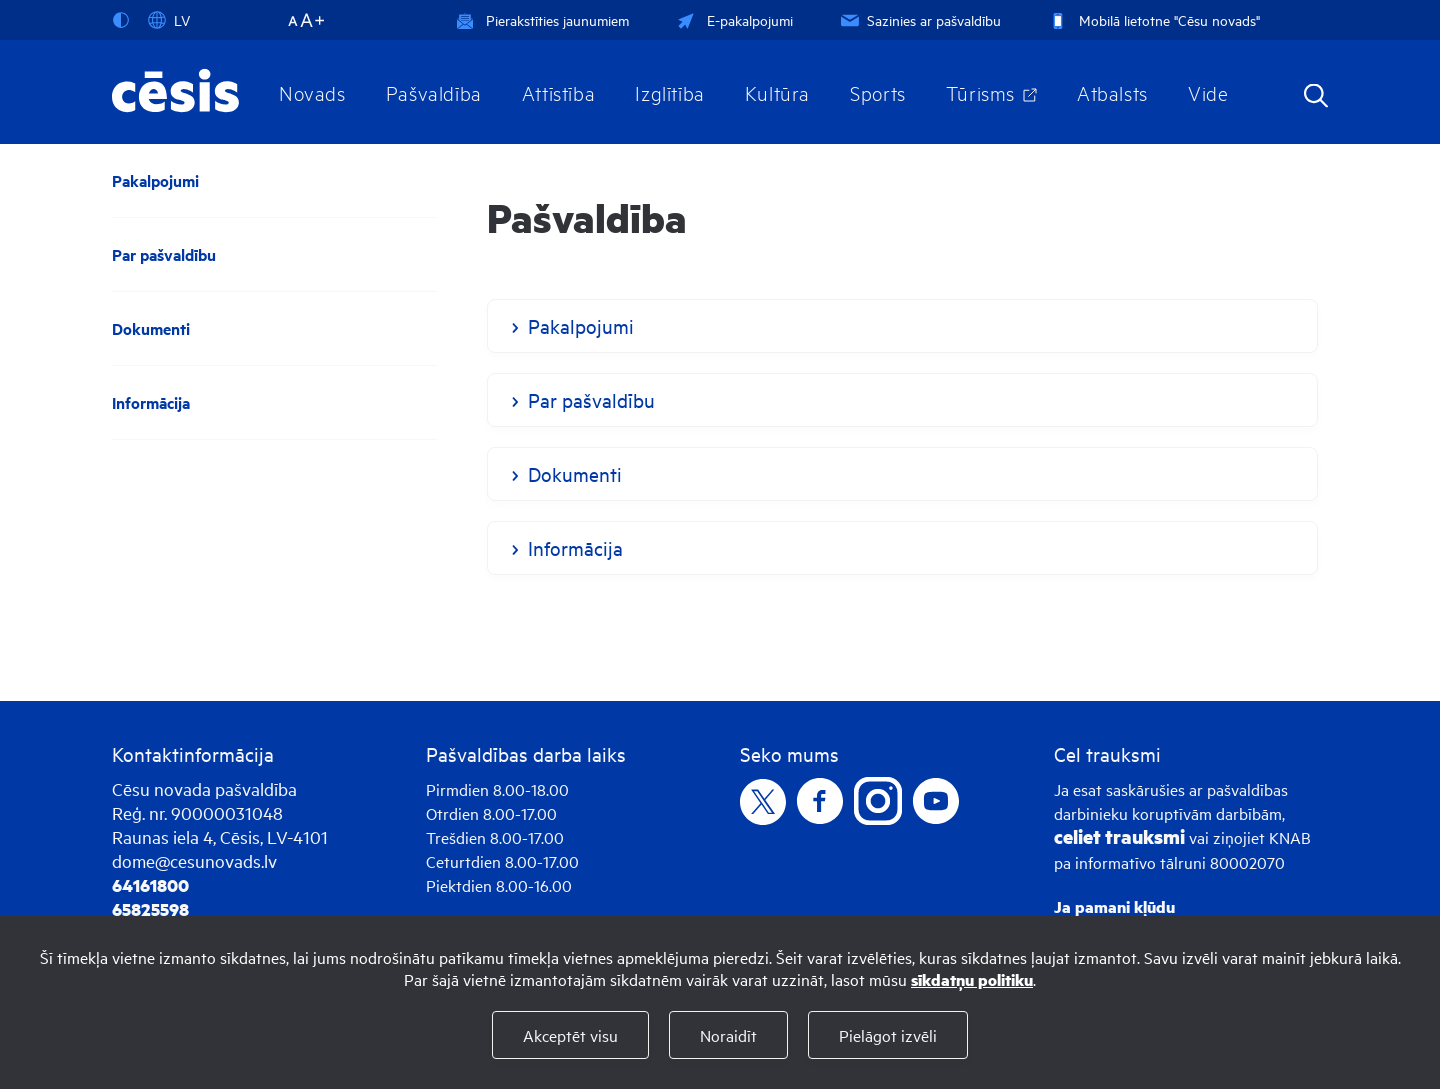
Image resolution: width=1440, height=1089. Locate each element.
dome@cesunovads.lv (194, 860)
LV (169, 20)
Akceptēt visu (570, 1035)
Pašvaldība (434, 92)
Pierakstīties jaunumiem (542, 19)
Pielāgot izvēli (888, 1035)
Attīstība (559, 92)
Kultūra (777, 92)
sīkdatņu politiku (972, 979)
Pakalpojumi (155, 180)
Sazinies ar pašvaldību (919, 19)
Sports (878, 92)
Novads (312, 92)
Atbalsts (1112, 92)
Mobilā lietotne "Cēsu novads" (1152, 19)
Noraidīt (728, 1035)
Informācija (151, 402)
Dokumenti (151, 328)
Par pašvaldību (164, 254)
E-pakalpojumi (733, 19)
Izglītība (670, 92)
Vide (1208, 92)
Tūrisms (980, 92)
